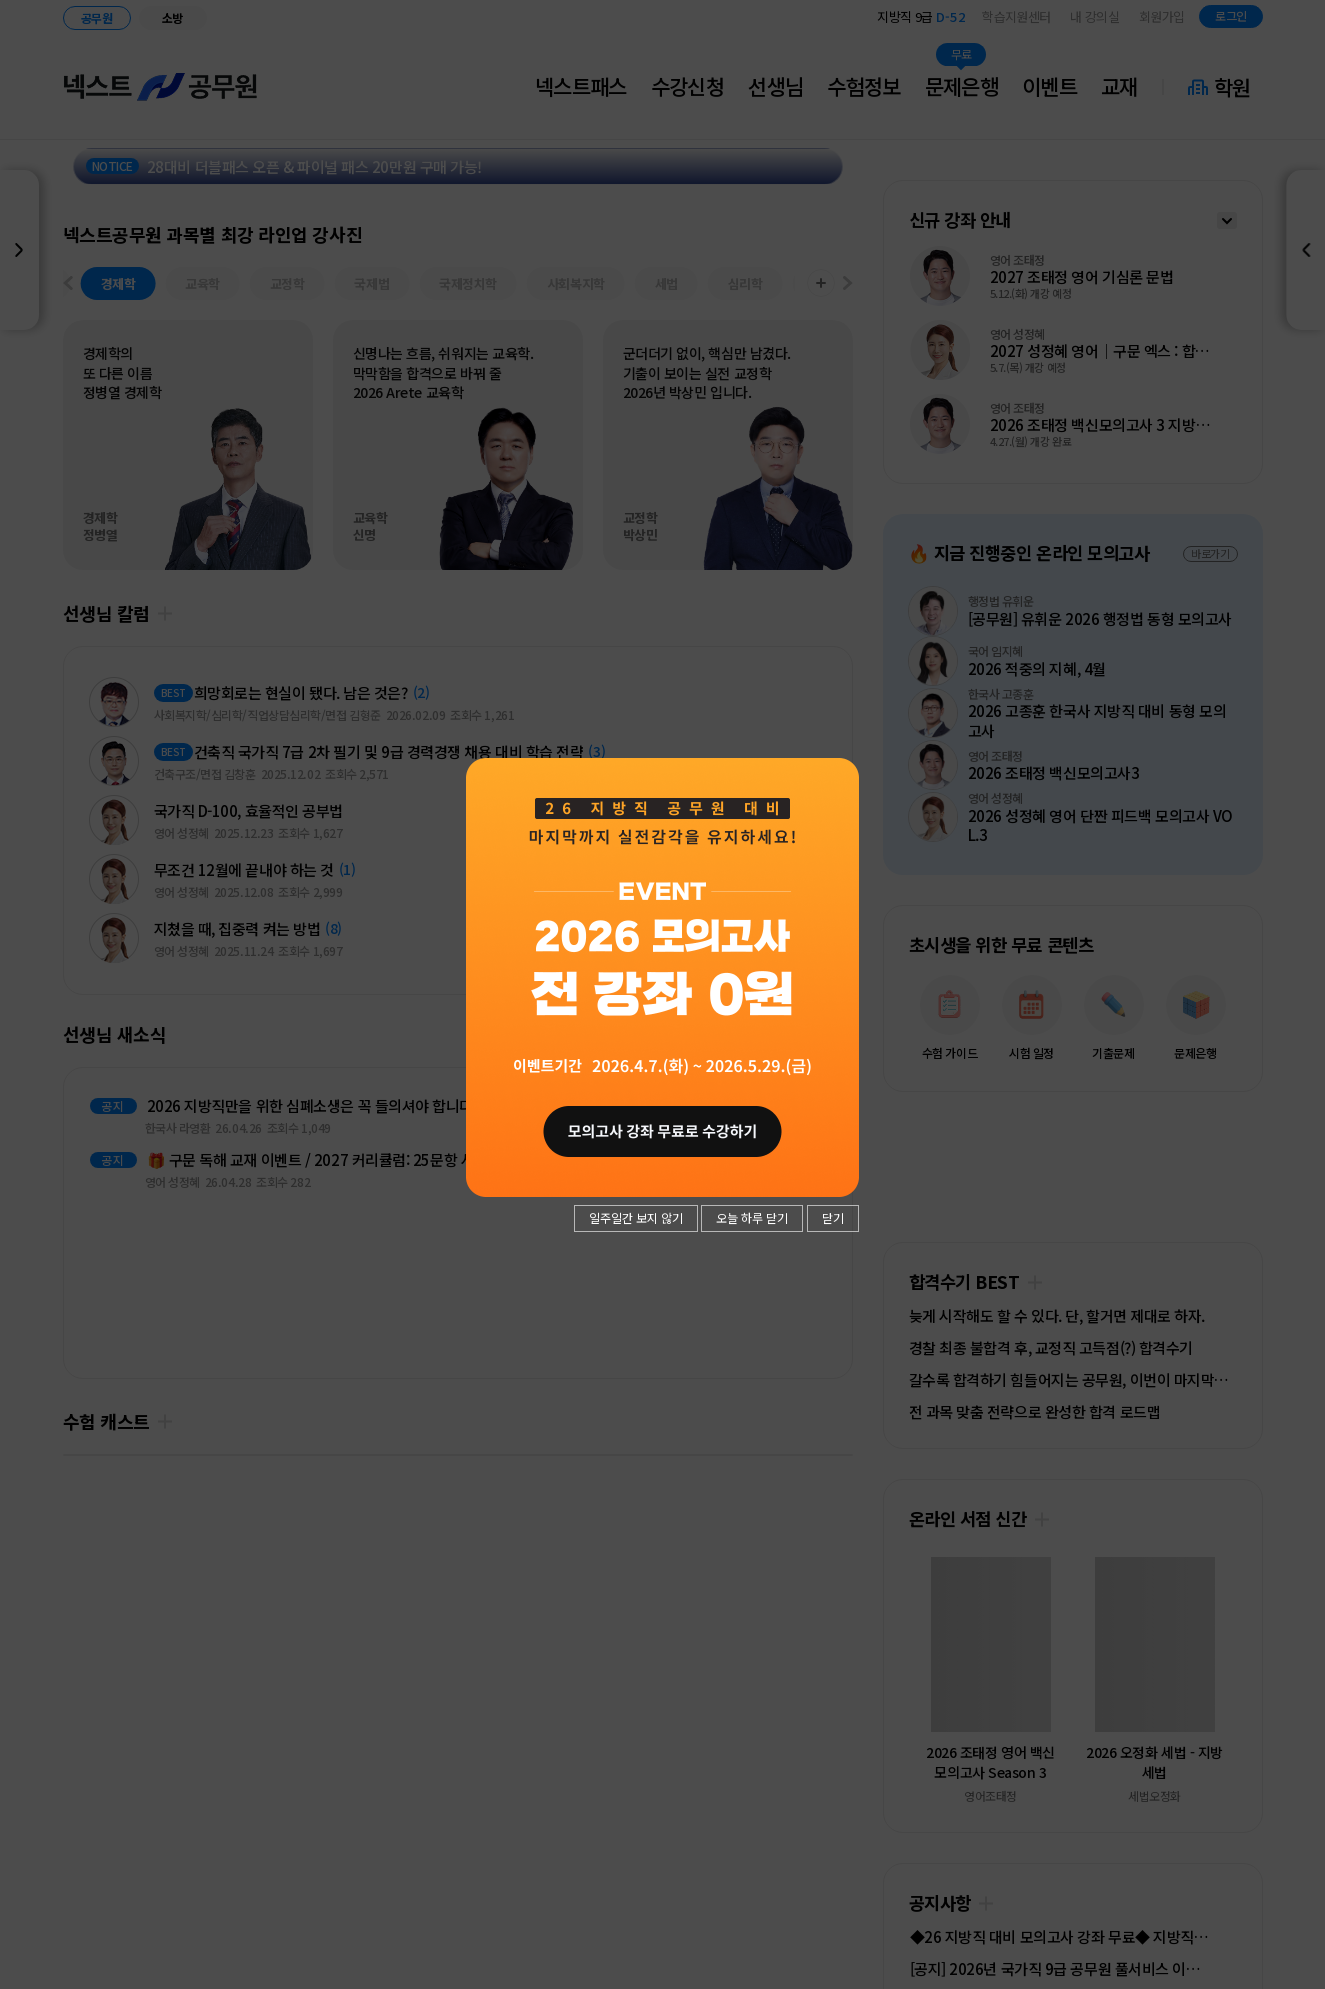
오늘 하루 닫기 (752, 1217)
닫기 (833, 1217)
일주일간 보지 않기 (636, 1217)
